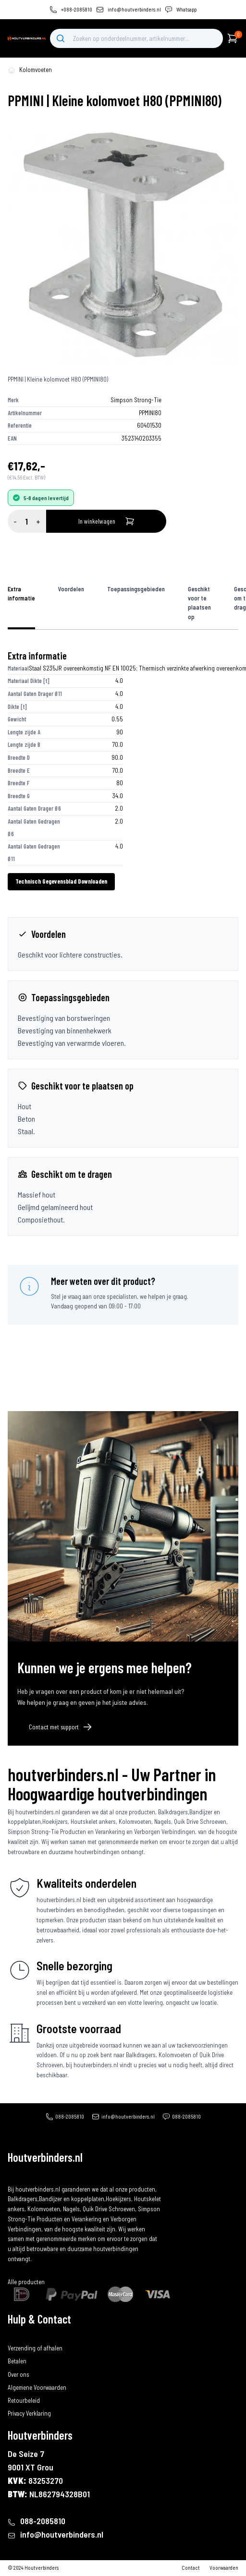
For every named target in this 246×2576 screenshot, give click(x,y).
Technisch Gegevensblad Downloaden (61, 881)
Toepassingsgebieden (136, 589)
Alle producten (26, 2282)
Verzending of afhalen (35, 2348)
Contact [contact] (191, 2567)
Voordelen (71, 589)
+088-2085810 (76, 9)
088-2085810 (69, 2116)
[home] (27, 38)
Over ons (18, 2374)
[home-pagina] (11, 70)
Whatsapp (186, 9)
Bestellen (19, 2335)
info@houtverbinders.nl (134, 9)
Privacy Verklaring (29, 2413)
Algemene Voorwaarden (37, 2387)
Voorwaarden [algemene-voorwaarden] (223, 2567)
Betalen (17, 2361)
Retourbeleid (24, 2400)
